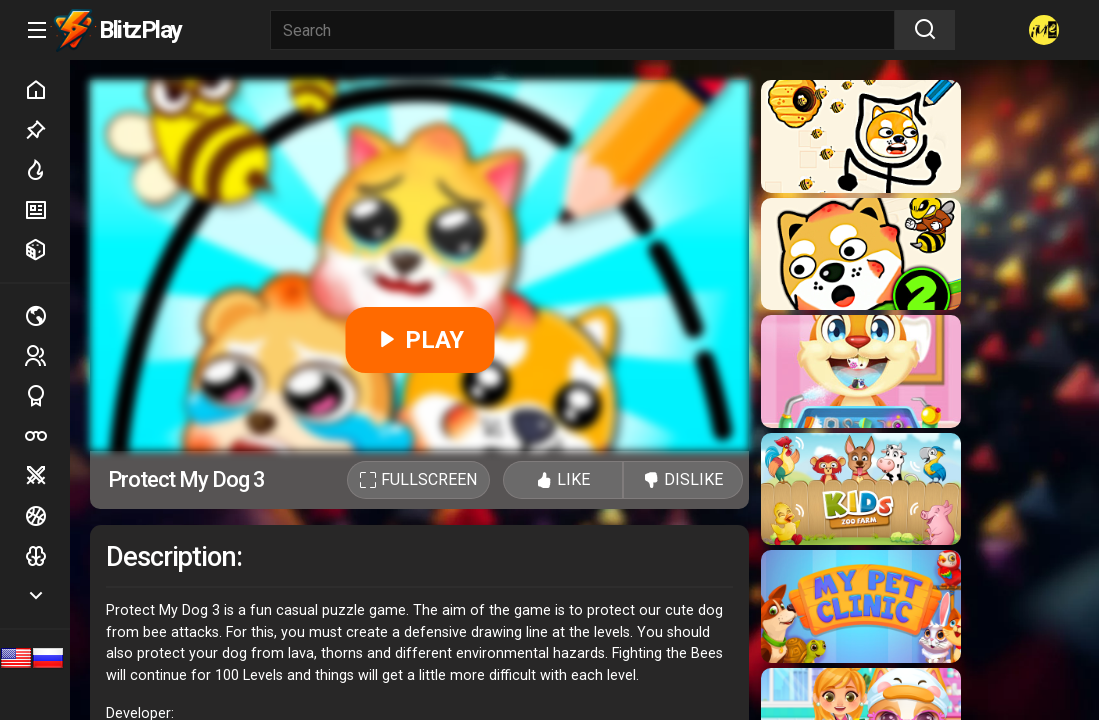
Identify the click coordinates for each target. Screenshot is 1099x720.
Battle (47, 476)
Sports (47, 396)
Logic (47, 556)
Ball (47, 516)
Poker (47, 436)
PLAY (419, 340)
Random (47, 250)
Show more (47, 595)
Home (47, 90)
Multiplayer (47, 316)
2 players (47, 355)
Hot (47, 170)
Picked (47, 130)
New (47, 210)
